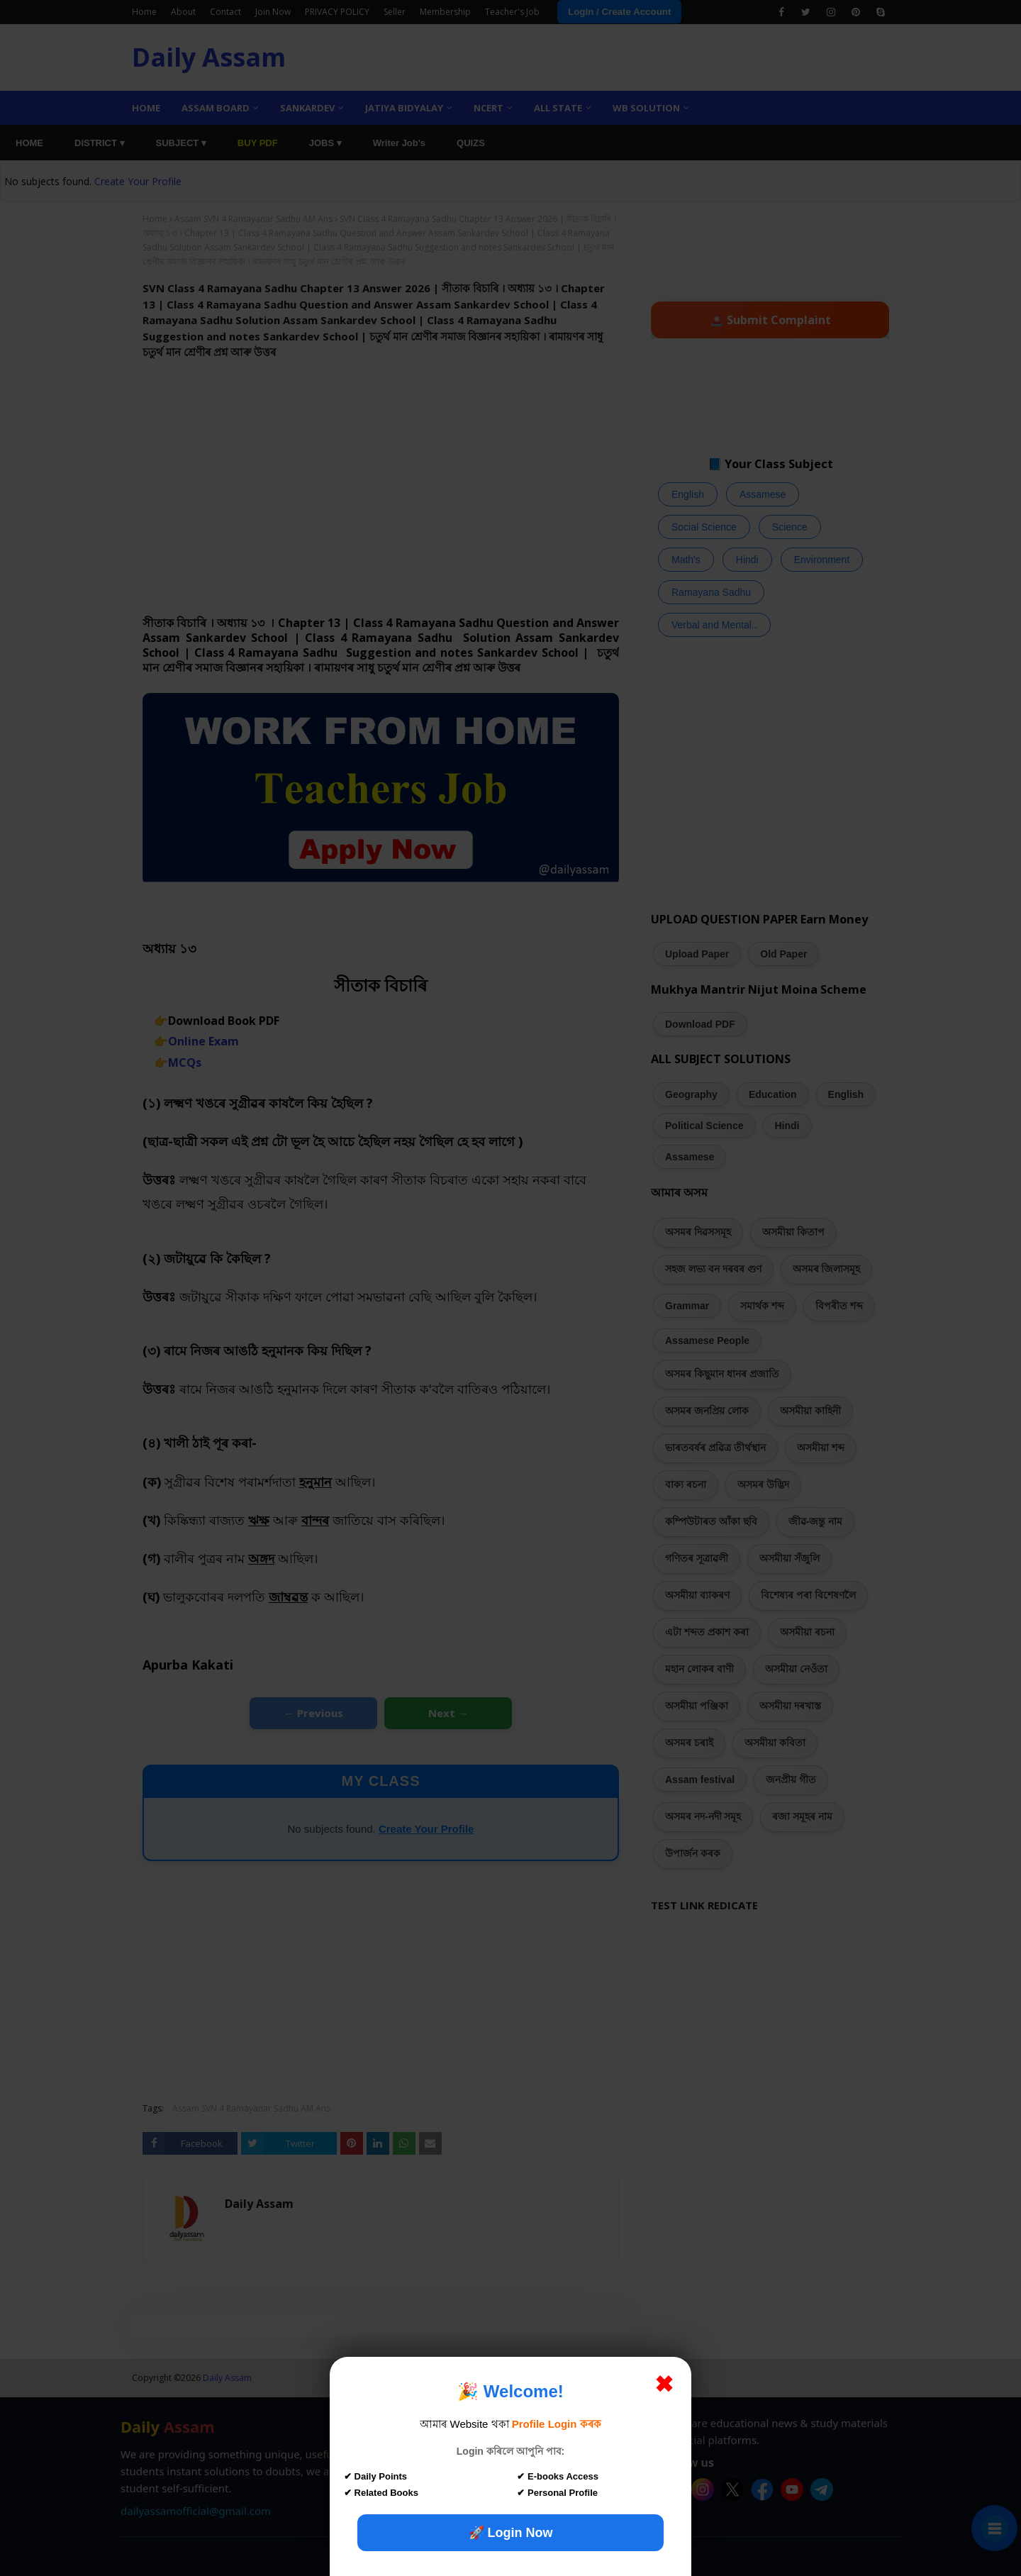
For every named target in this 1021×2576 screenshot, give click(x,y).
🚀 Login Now (511, 2533)
